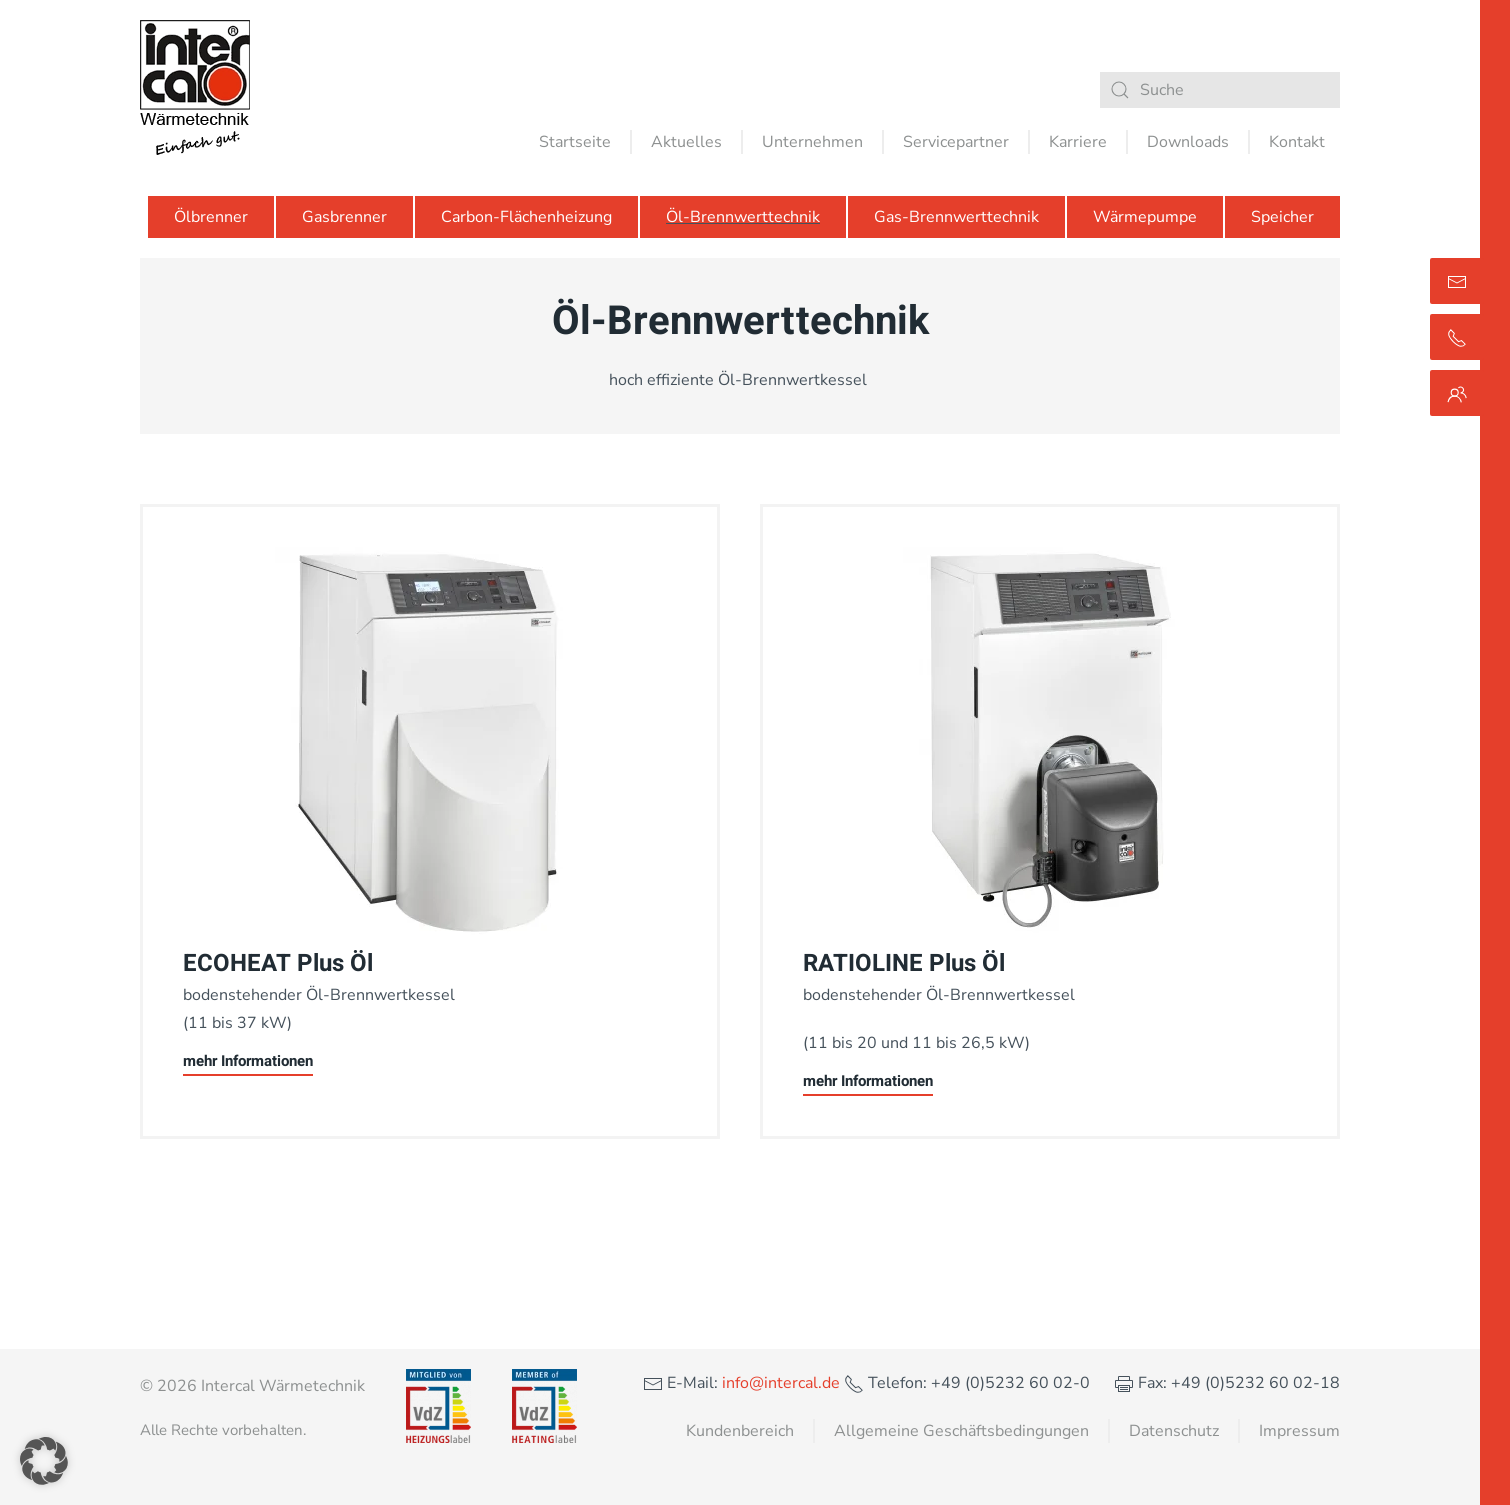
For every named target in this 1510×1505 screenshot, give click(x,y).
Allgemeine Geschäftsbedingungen (961, 1431)
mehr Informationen (248, 1061)
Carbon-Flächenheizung (526, 217)
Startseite (575, 142)
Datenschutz (1174, 1431)
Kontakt (1297, 142)
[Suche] (1220, 90)
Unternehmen (812, 142)
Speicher (1282, 217)
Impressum (1299, 1431)
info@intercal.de (779, 1383)
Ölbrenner (211, 217)
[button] (44, 1461)
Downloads (1188, 142)
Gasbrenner (344, 217)
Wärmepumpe (1145, 217)
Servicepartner (956, 142)
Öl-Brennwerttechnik (743, 217)
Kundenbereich (740, 1431)
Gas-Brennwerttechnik (956, 217)
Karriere (1078, 142)
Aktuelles (686, 142)
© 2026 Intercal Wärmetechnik (252, 1386)
